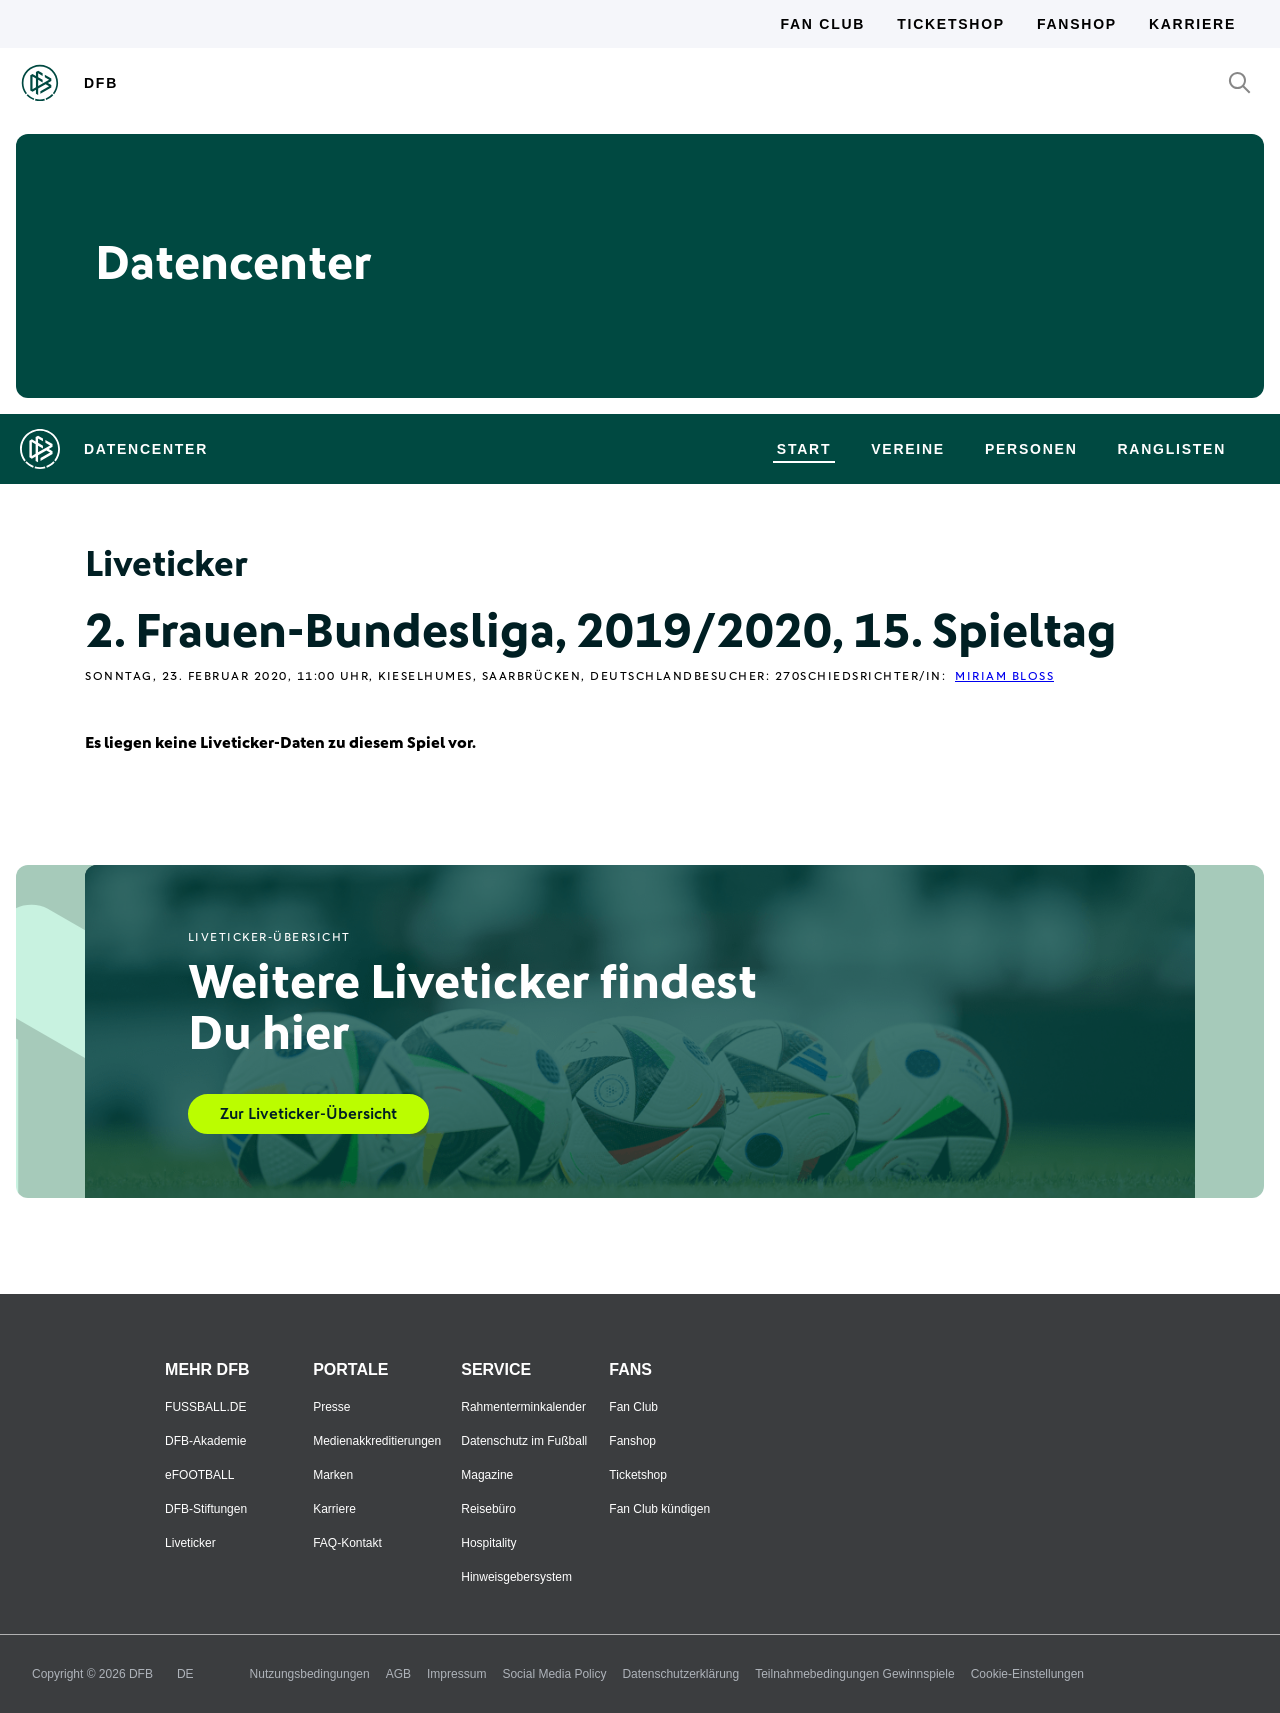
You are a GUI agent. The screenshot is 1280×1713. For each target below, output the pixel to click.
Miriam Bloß (1004, 677)
